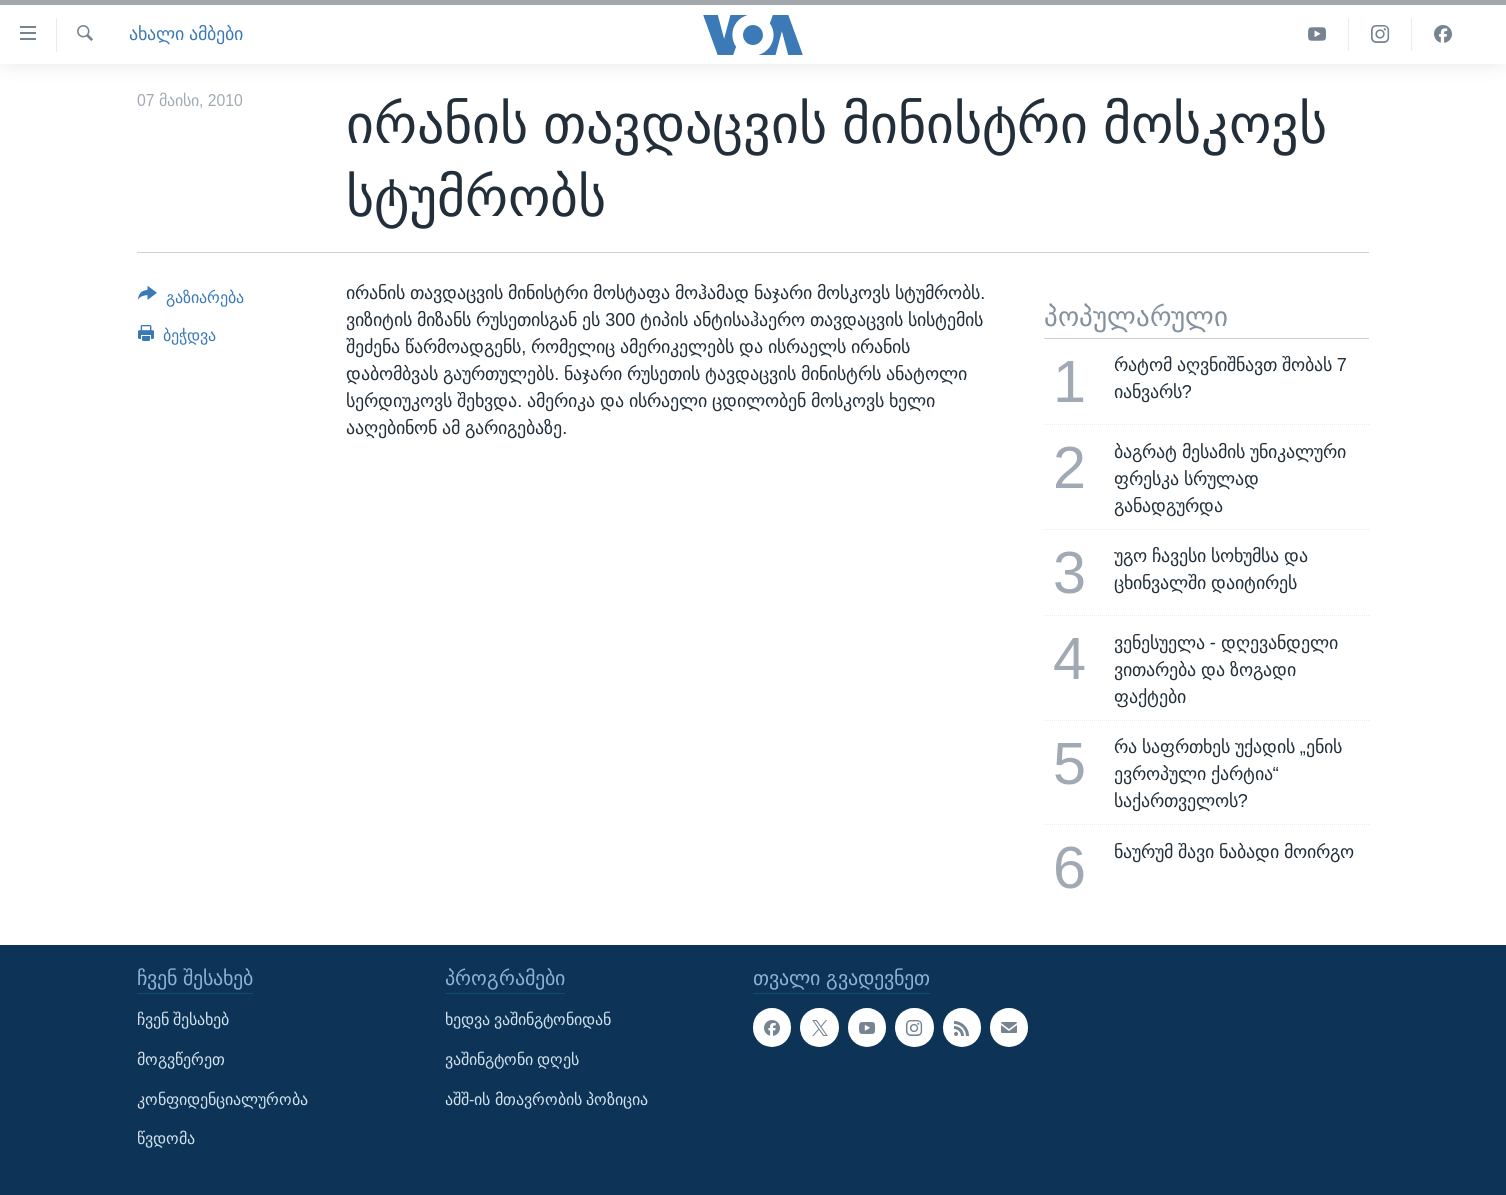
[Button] (191, 301)
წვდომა (166, 1138)
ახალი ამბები (186, 34)
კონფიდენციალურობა (222, 1098)
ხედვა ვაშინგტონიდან (528, 1019)
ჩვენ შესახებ (183, 1019)
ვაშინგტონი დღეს (512, 1059)
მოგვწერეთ (181, 1059)
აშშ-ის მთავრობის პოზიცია (546, 1098)
